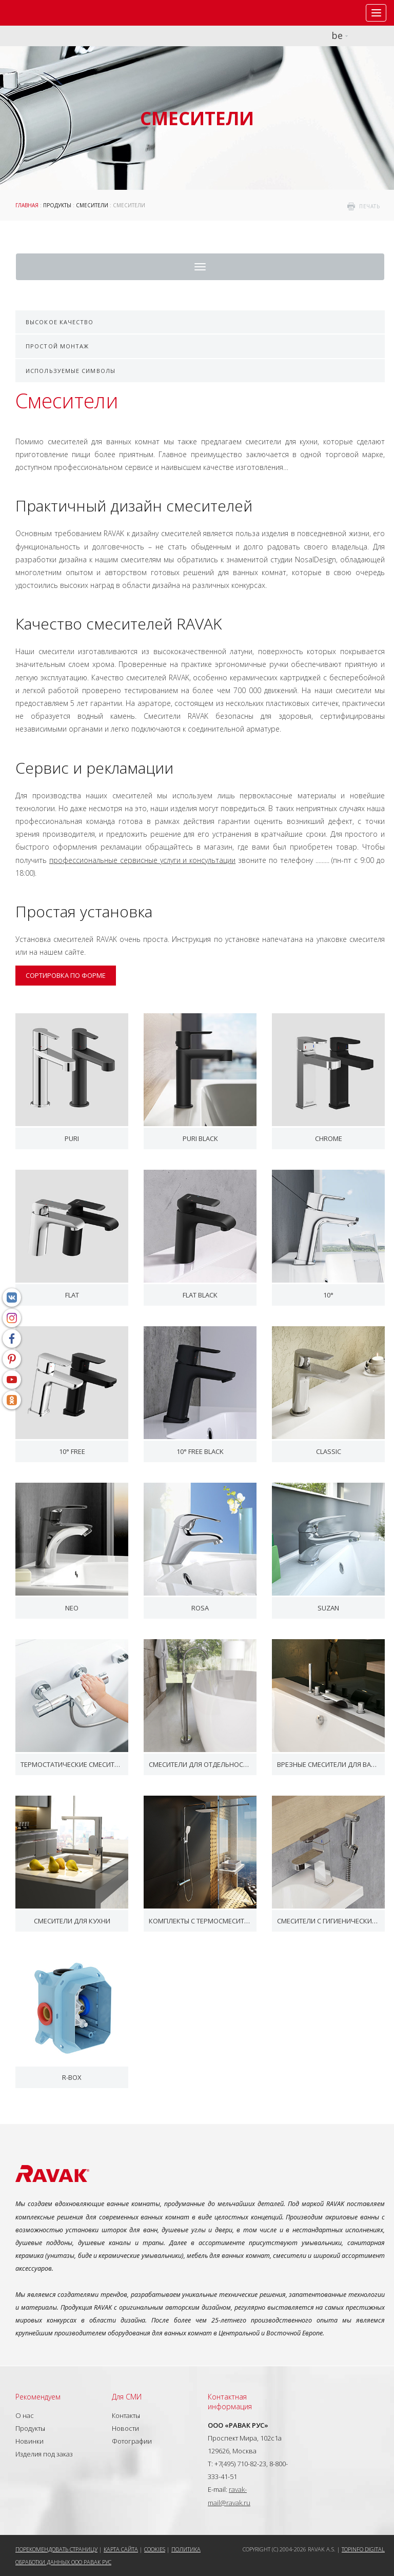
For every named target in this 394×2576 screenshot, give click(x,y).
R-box (72, 2077)
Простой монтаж (57, 346)
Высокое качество (60, 322)
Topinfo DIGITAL (363, 2549)
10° (328, 1295)
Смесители (92, 205)
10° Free (72, 1451)
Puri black (200, 1138)
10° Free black (200, 1451)
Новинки (29, 2441)
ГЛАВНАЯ (26, 205)
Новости (125, 2428)
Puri (72, 1138)
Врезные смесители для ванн (328, 1764)
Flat (72, 1295)
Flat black (200, 1295)
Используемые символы (70, 371)
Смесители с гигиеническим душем (328, 1920)
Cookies (154, 2549)
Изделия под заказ (44, 2454)
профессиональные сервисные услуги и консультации (142, 860)
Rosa (200, 1608)
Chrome (328, 1138)
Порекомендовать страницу (56, 2549)
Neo (71, 1608)
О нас (24, 2415)
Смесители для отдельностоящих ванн (200, 1764)
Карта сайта (121, 2549)
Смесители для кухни (72, 1920)
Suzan (328, 1608)
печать (369, 206)
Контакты (126, 2415)
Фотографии (132, 2441)
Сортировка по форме (66, 975)
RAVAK (38, 13)
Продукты (57, 205)
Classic (328, 1451)
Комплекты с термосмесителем (200, 1920)
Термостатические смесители (72, 1764)
